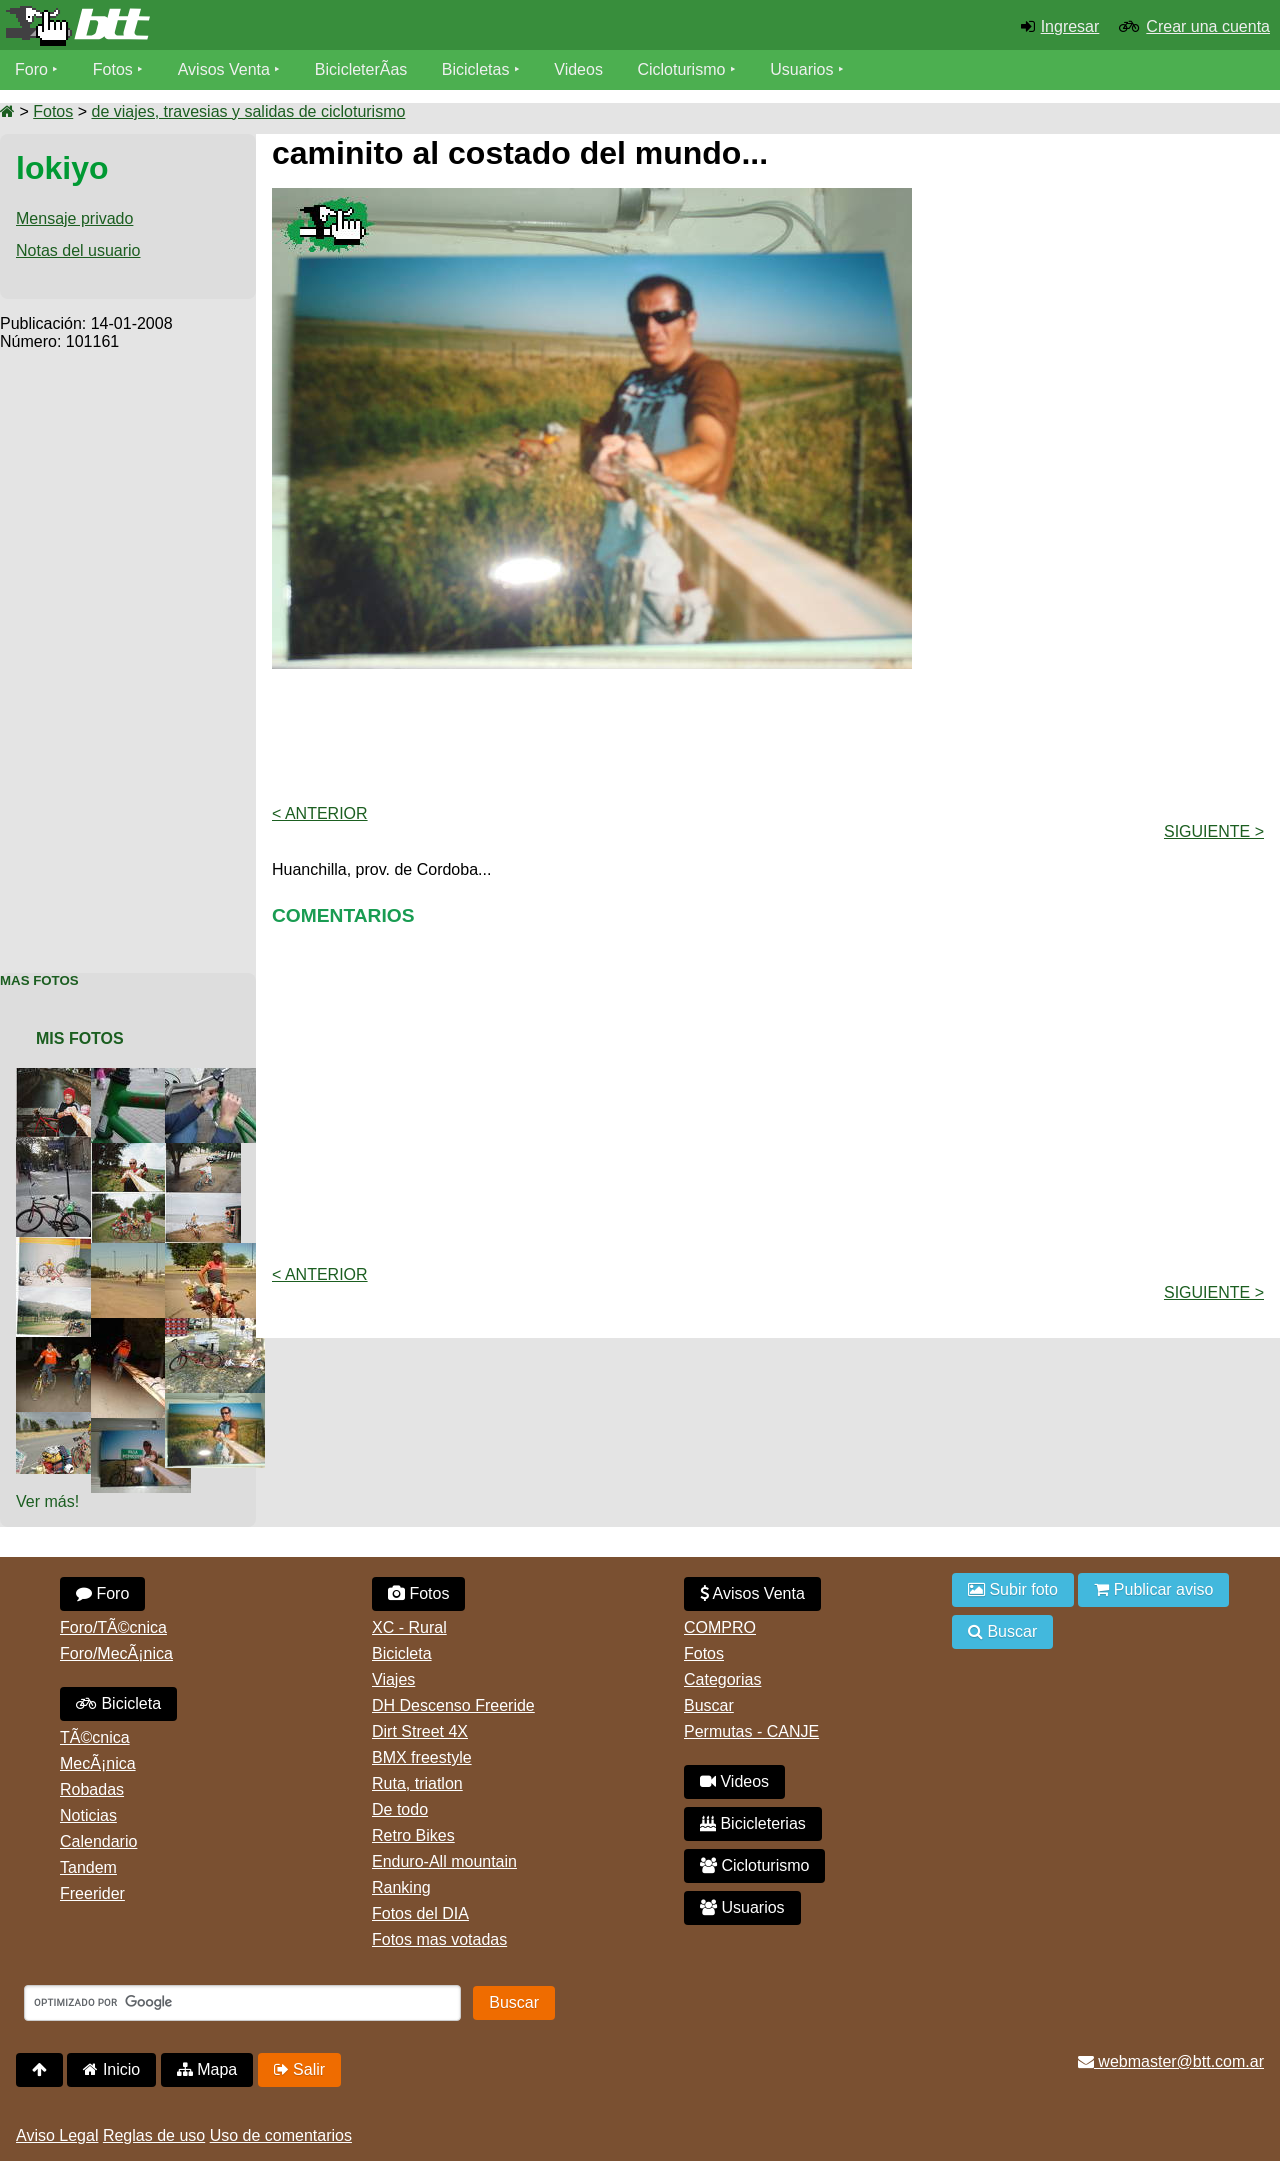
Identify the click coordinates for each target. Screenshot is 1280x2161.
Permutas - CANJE (751, 1731)
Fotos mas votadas (439, 1939)
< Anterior (320, 813)
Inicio (111, 2069)
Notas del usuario (78, 250)
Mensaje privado (74, 218)
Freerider (92, 1893)
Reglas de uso (154, 2135)
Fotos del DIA (420, 1913)
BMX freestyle (422, 1757)
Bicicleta (118, 1703)
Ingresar (1070, 26)
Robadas (92, 1789)
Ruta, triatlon (417, 1783)
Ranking (401, 1887)
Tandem (88, 1867)
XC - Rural (409, 1627)
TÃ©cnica (95, 1737)
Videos (578, 69)
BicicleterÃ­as (361, 69)
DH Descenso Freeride (453, 1705)
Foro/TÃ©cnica (113, 1627)
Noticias (88, 1815)
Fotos (113, 69)
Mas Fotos (39, 980)
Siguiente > (1214, 831)
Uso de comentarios (281, 2135)
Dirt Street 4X (420, 1731)
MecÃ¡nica (98, 1763)
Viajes (393, 1679)
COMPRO (720, 1627)
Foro (31, 69)
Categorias (722, 1679)
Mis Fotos (80, 1038)
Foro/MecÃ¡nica (116, 1653)
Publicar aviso (1153, 1589)
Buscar (709, 1705)
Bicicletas (478, 69)
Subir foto (1013, 1589)
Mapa (207, 2069)
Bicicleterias (753, 1823)
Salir (299, 2069)
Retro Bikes (413, 1835)
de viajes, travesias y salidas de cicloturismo (248, 111)
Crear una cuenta (1208, 26)
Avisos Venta (224, 69)
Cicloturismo (681, 69)
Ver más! (47, 1501)
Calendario (98, 1841)
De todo (400, 1809)
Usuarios (801, 69)
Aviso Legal (57, 2135)
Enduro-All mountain (444, 1861)
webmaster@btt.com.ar (1171, 2061)
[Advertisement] (128, 651)
